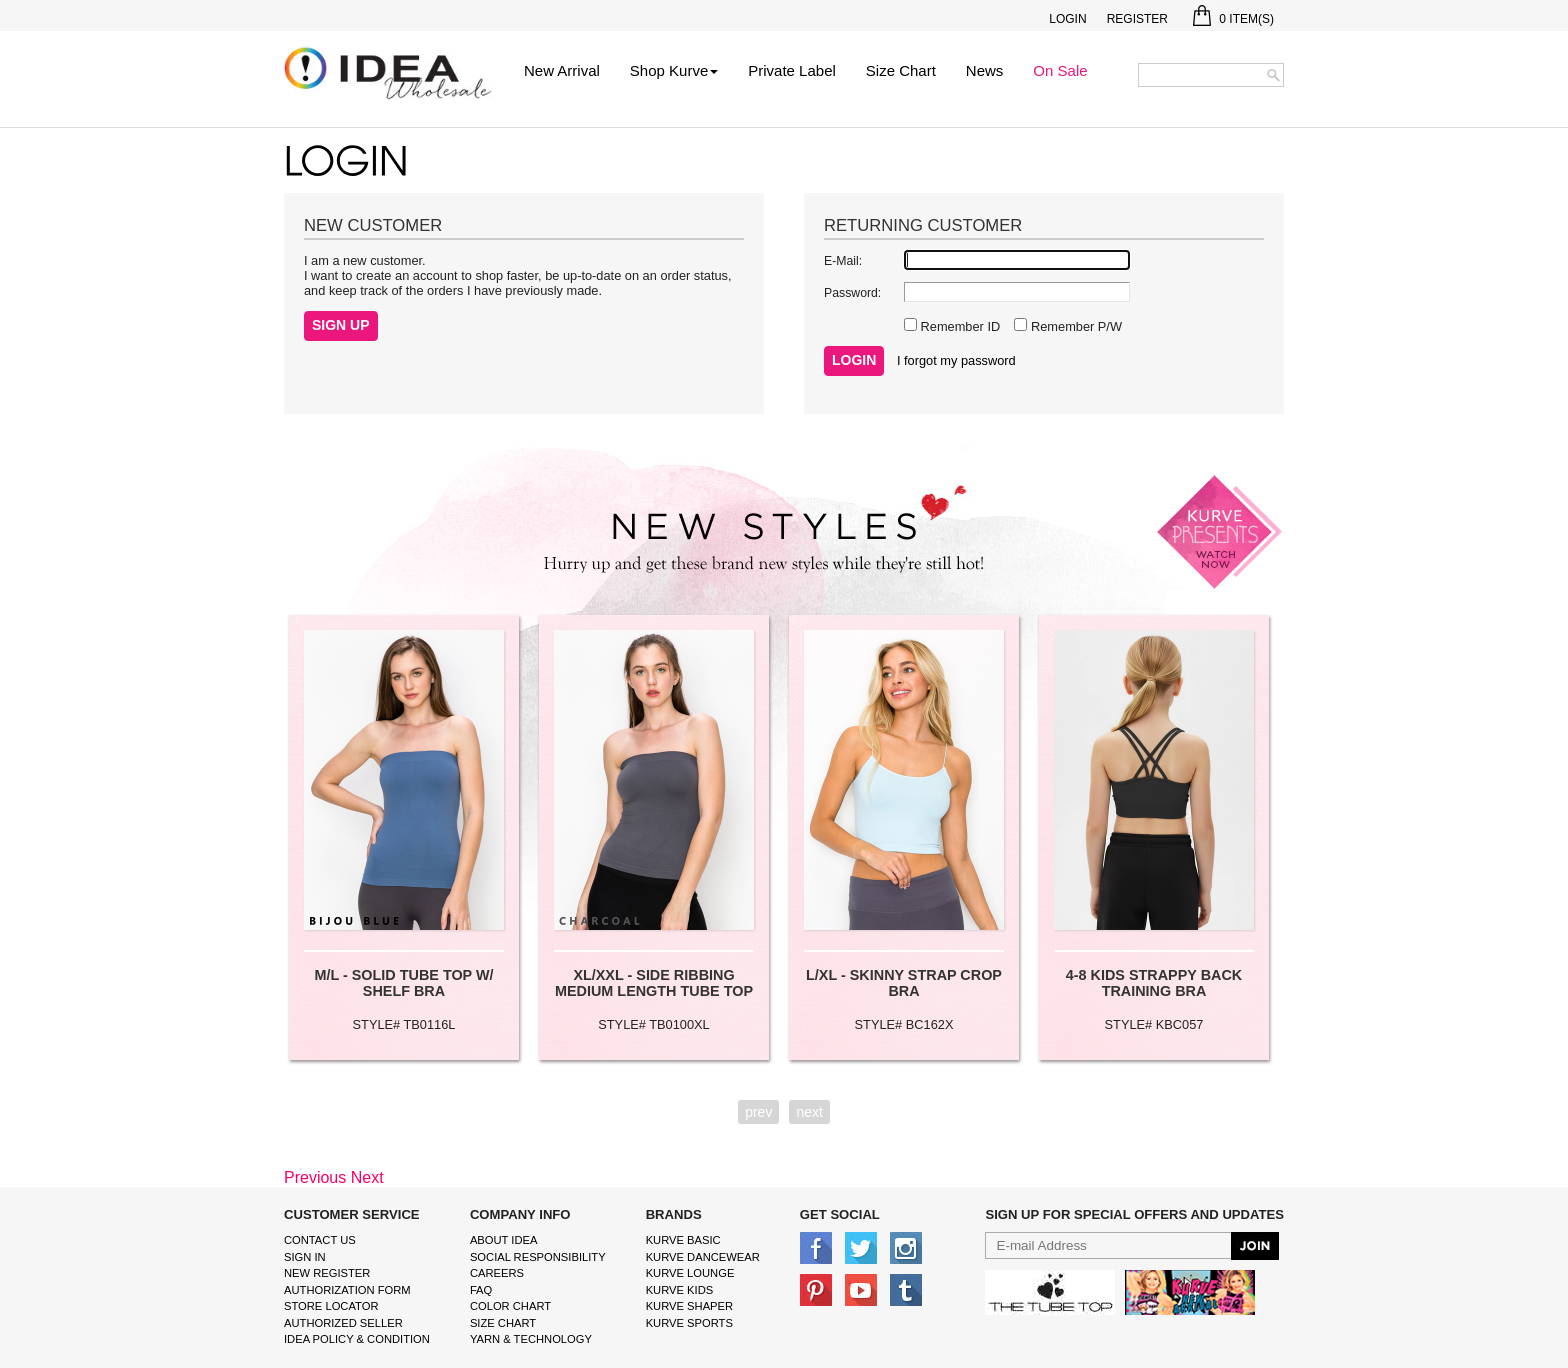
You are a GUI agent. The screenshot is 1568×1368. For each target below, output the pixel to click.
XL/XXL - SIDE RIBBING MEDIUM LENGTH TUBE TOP (654, 983)
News (985, 70)
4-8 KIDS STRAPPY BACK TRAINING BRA (1154, 983)
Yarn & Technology (531, 1339)
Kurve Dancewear (703, 1257)
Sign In (305, 1257)
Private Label (792, 70)
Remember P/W (1074, 326)
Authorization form (347, 1290)
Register (1137, 19)
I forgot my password (956, 360)
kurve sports (689, 1323)
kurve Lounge (690, 1273)
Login (1067, 19)
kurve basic (683, 1240)
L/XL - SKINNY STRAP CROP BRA (904, 983)
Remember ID (958, 326)
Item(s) (1233, 19)
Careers (497, 1273)
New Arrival (562, 70)
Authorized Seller (343, 1323)
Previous (315, 1177)
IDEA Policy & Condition (357, 1339)
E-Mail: (843, 261)
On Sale (1060, 70)
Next (367, 1177)
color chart (510, 1306)
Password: (852, 293)
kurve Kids (680, 1290)
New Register (327, 1273)
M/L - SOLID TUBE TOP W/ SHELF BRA (403, 983)
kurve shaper (689, 1306)
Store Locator (331, 1306)
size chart (503, 1323)
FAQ (481, 1290)
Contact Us (320, 1240)
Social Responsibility (538, 1257)
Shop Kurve (674, 70)
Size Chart (901, 70)
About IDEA (504, 1240)
